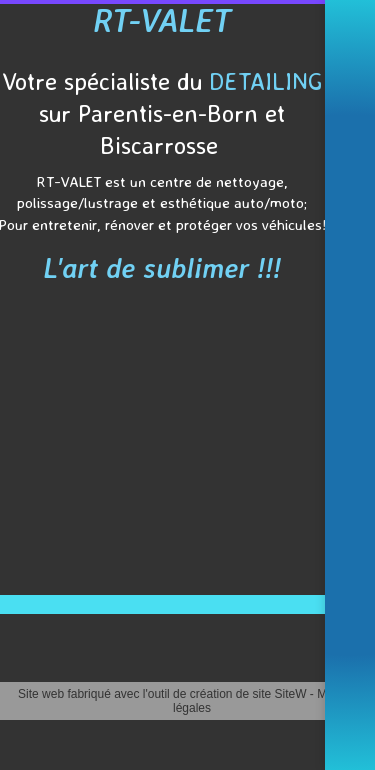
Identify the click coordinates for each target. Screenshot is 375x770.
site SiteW (280, 694)
